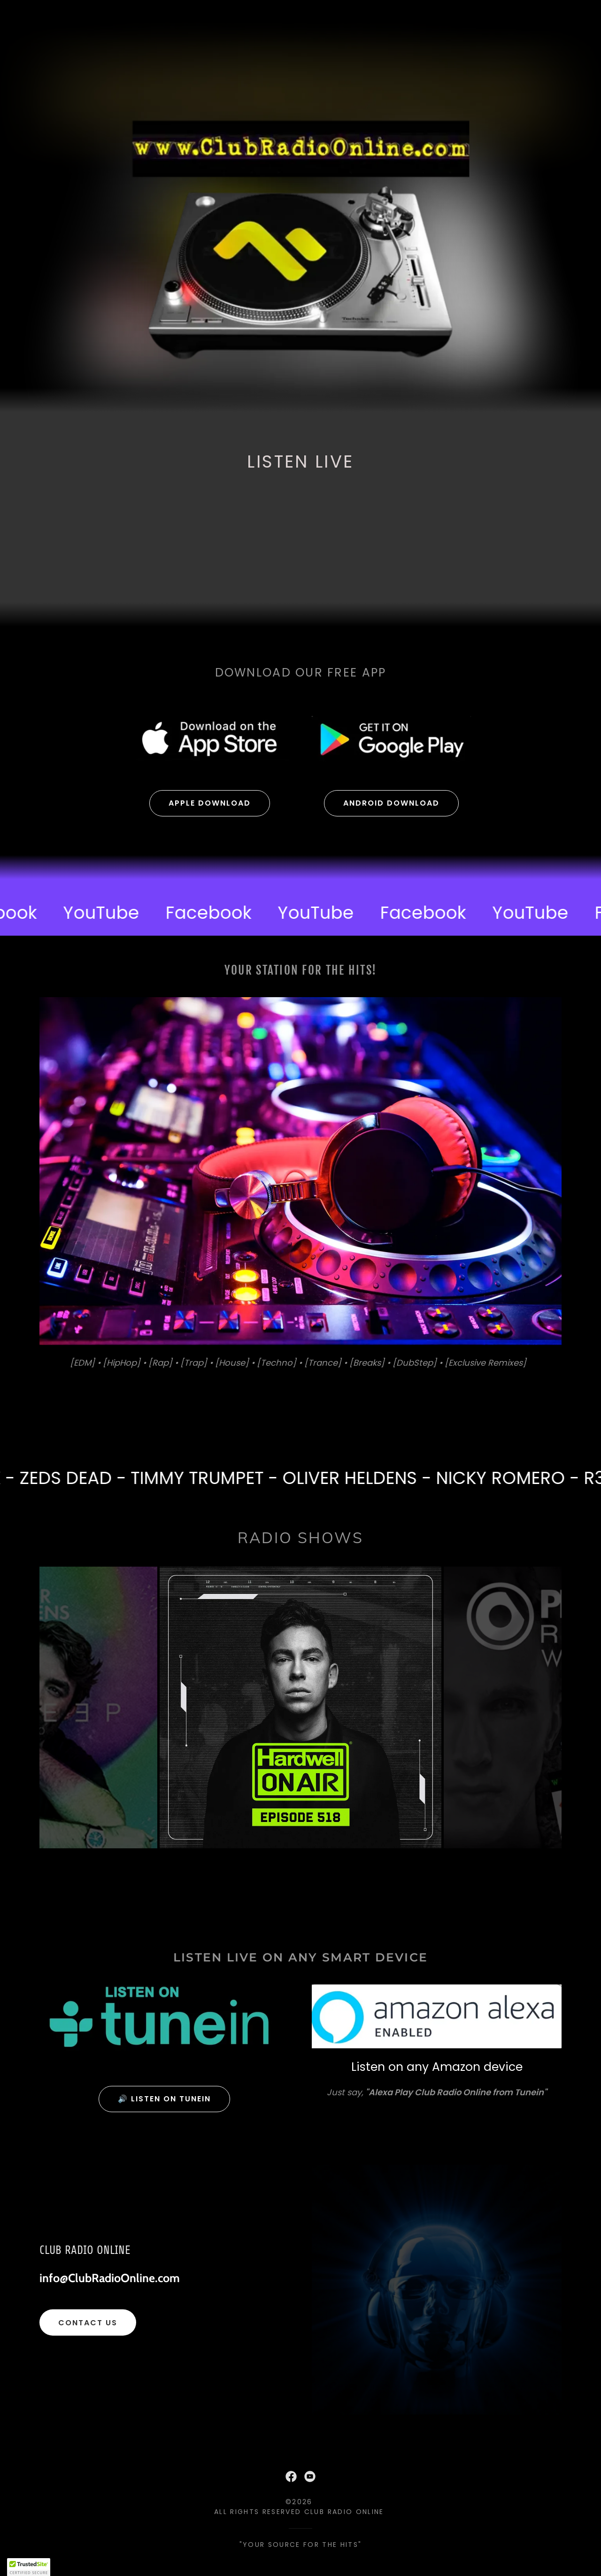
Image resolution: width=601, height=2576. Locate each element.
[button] (28, 2567)
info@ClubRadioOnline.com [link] (109, 2278)
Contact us (87, 2322)
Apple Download (210, 803)
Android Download (391, 803)
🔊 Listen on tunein (164, 2098)
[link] (112, 912)
